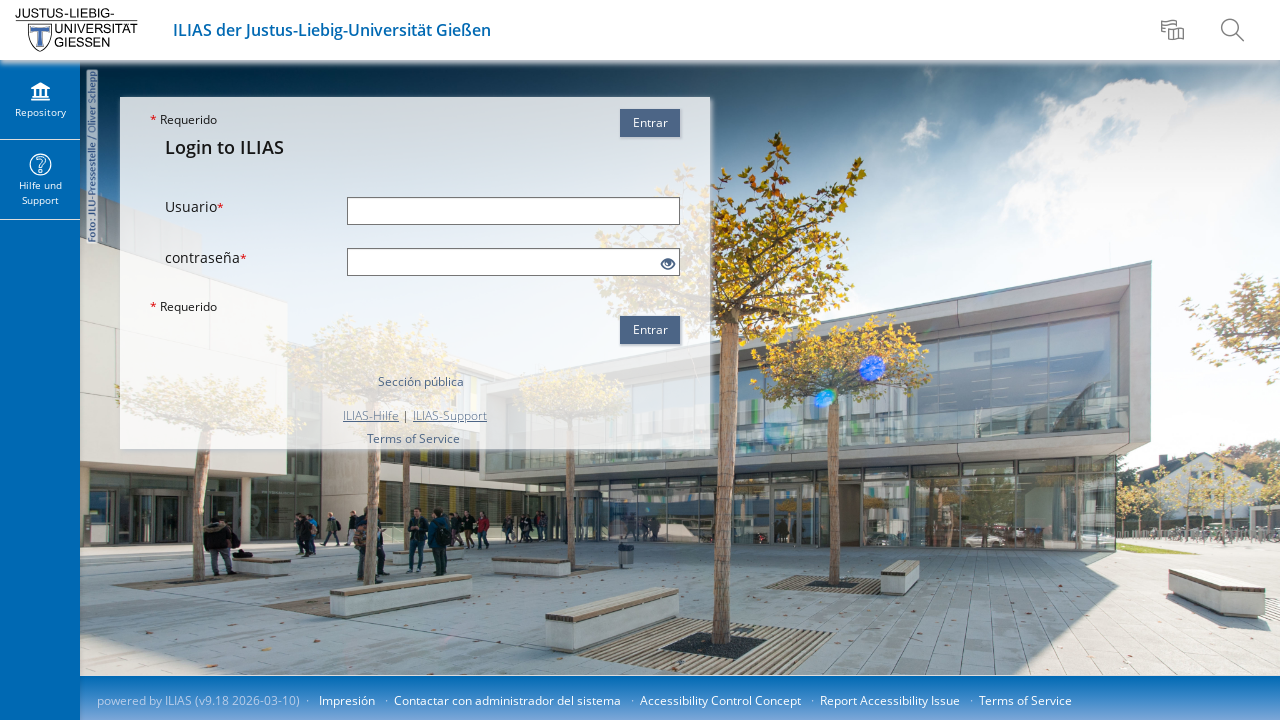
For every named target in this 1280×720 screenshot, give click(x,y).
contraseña (206, 257)
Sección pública (421, 381)
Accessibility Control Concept (720, 700)
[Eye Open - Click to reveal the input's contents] (668, 264)
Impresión (347, 700)
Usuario (194, 206)
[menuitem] (1175, 30)
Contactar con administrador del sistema (507, 700)
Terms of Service (413, 438)
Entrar (650, 122)
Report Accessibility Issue (890, 700)
